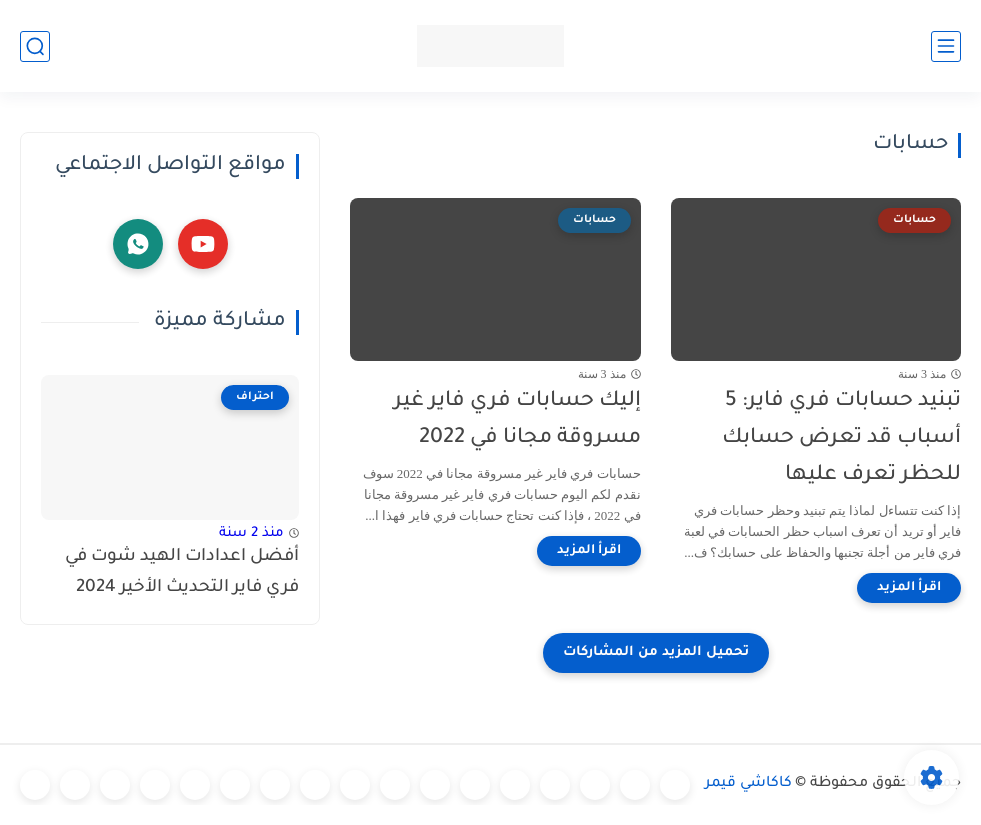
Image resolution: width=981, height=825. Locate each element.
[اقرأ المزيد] (909, 588)
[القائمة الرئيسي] (946, 46)
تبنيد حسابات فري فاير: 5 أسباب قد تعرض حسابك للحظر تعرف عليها (841, 438)
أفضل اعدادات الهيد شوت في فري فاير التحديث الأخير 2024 (182, 572)
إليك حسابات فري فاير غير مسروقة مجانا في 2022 (517, 420)
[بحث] (35, 46)
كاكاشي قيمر (748, 784)
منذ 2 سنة (251, 533)
